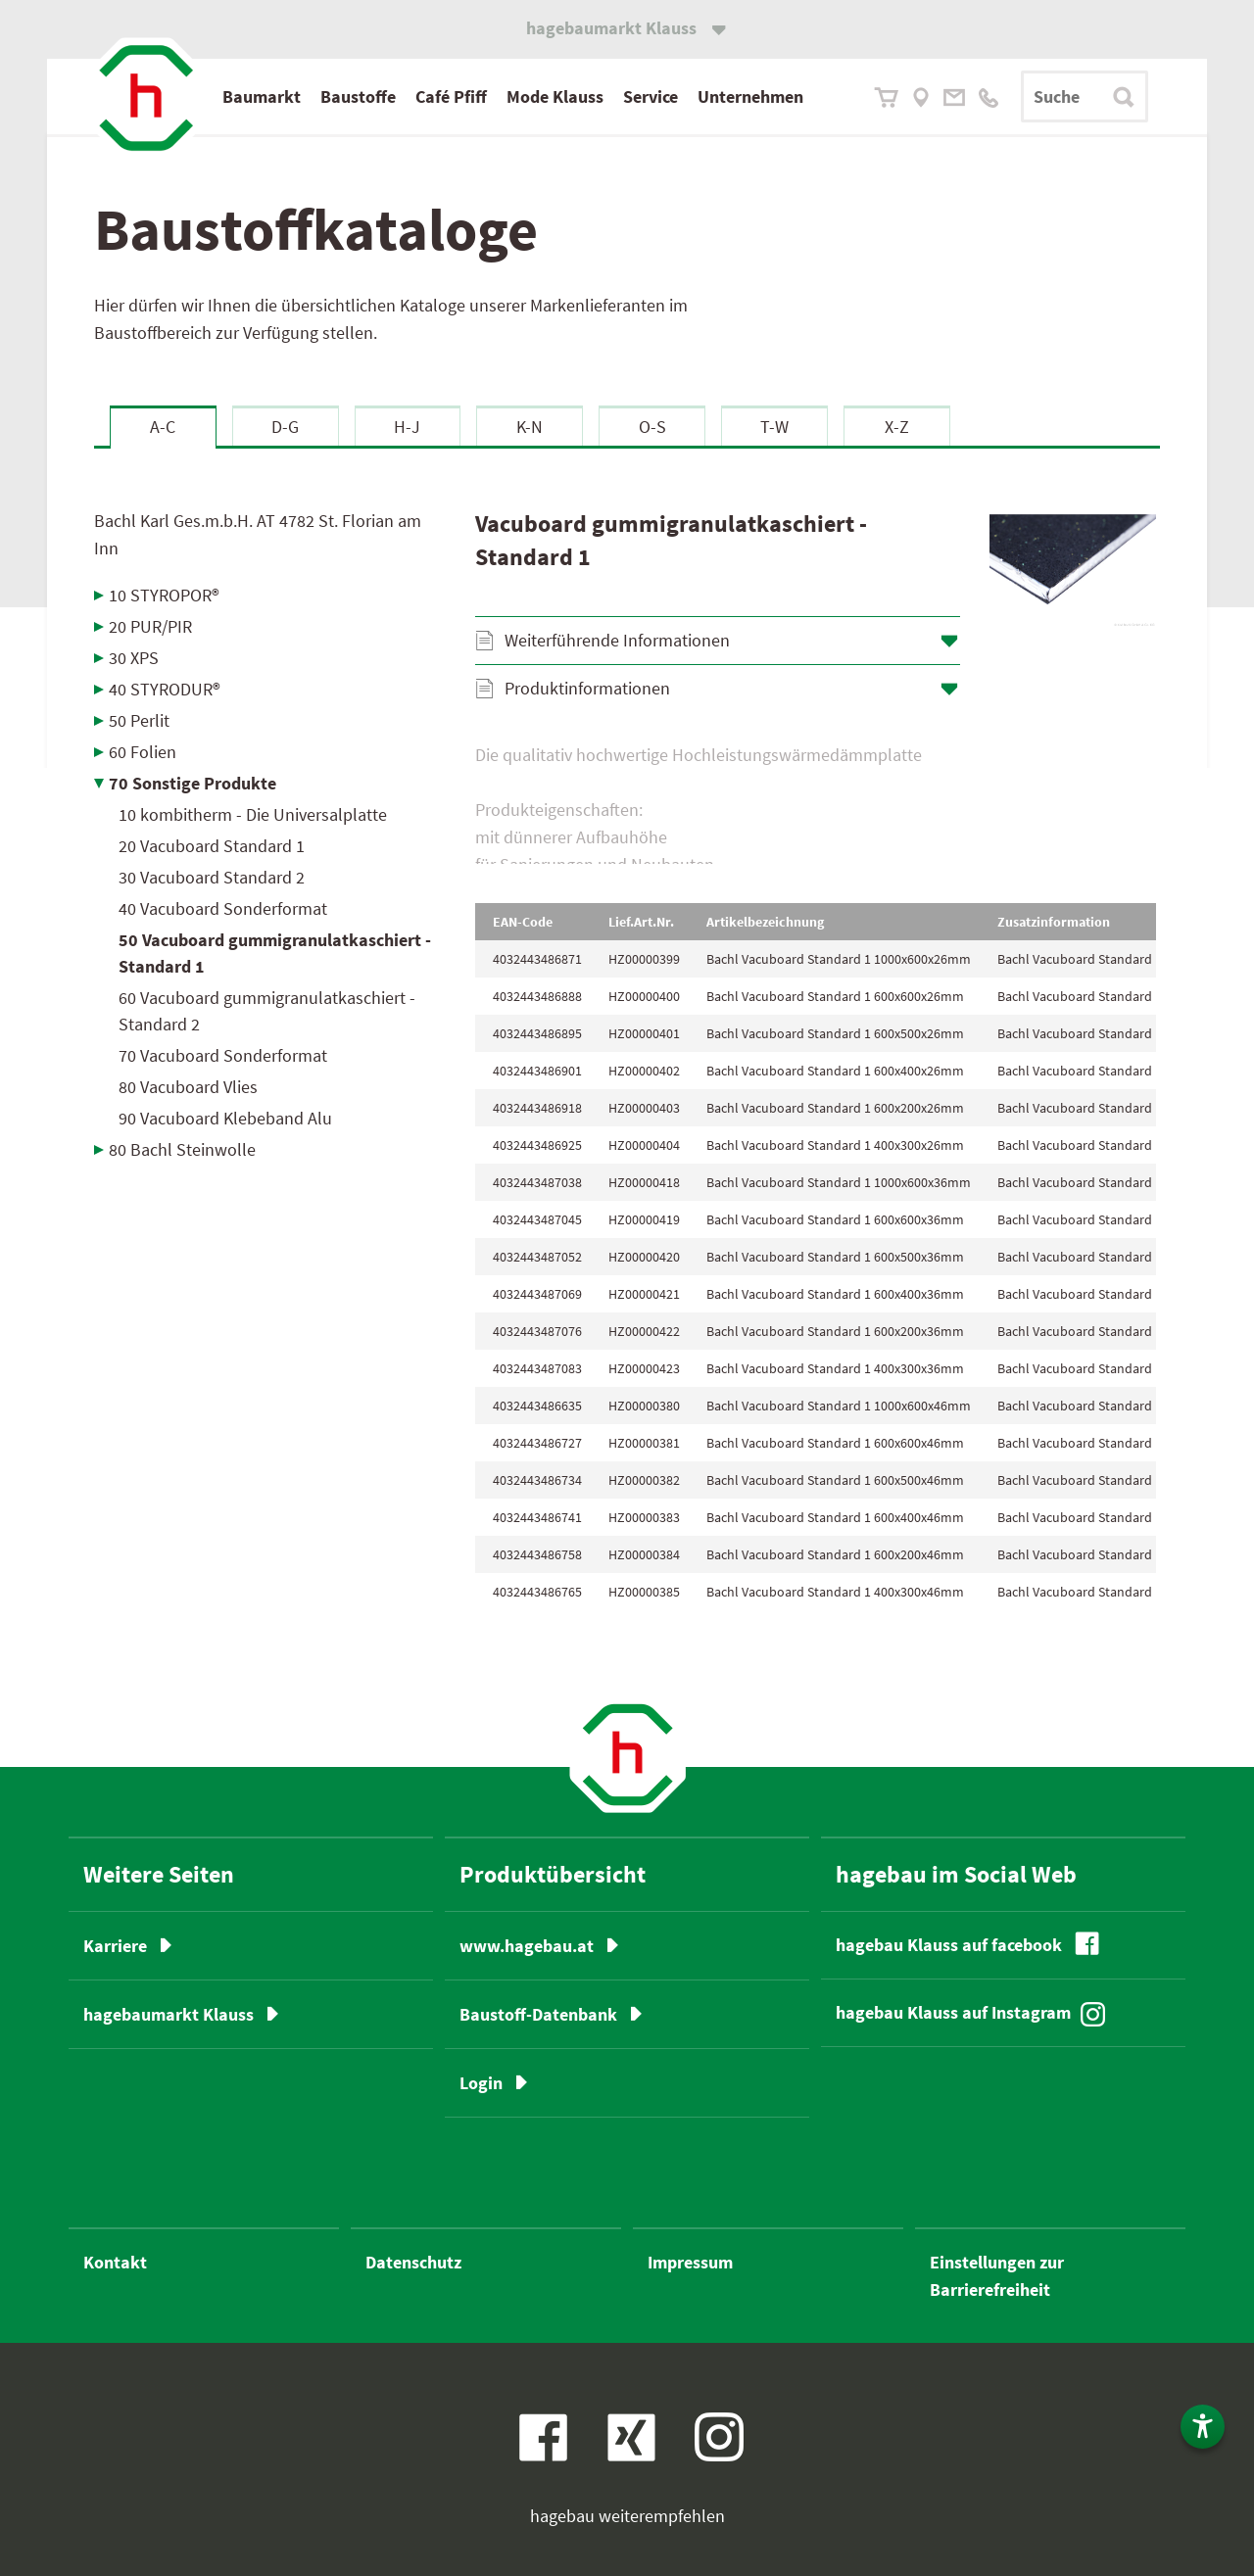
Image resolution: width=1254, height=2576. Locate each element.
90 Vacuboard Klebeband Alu (225, 1118)
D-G (285, 426)
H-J (407, 426)
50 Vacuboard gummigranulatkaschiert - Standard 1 (275, 953)
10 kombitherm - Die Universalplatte (253, 814)
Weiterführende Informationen (617, 640)
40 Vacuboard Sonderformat (223, 908)
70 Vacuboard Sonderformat (223, 1055)
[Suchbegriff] (1084, 96)
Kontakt (115, 2262)
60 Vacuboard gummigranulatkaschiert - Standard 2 (267, 1010)
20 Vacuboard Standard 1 (212, 846)
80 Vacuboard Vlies (188, 1086)
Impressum (690, 2262)
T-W (774, 426)
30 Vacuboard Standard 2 (212, 877)
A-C (162, 426)
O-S (652, 426)
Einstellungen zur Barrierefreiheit (997, 2276)
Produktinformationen (587, 688)
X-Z (897, 426)
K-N (529, 426)
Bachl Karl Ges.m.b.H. (257, 534)
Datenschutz (413, 2262)
